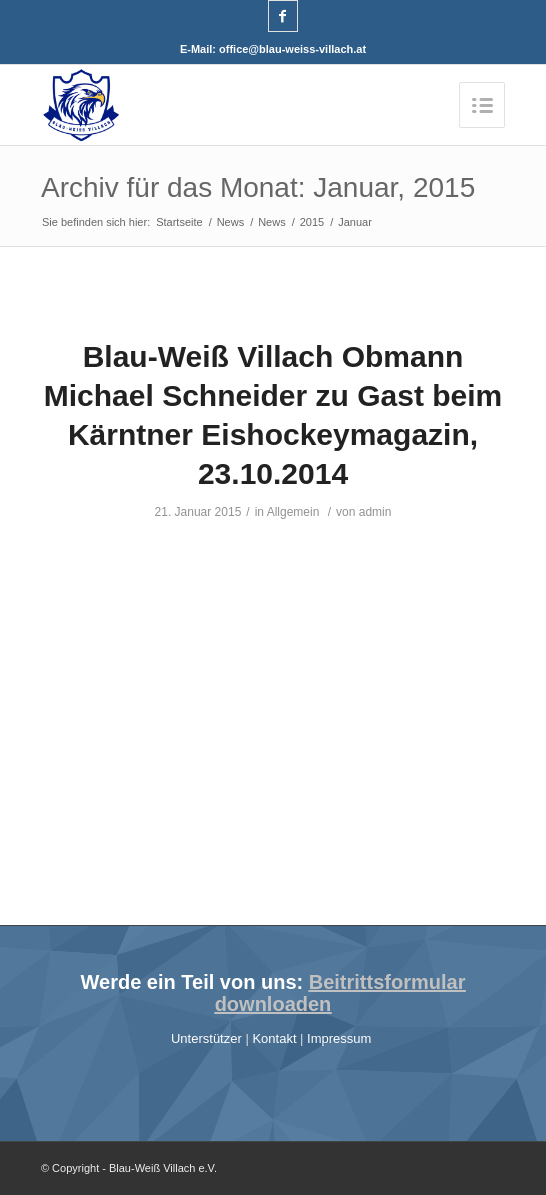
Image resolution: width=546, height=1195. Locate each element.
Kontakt (276, 1038)
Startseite (179, 222)
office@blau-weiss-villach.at (292, 49)
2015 (312, 222)
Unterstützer (208, 1038)
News (231, 222)
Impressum (341, 1038)
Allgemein (293, 512)
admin (375, 512)
